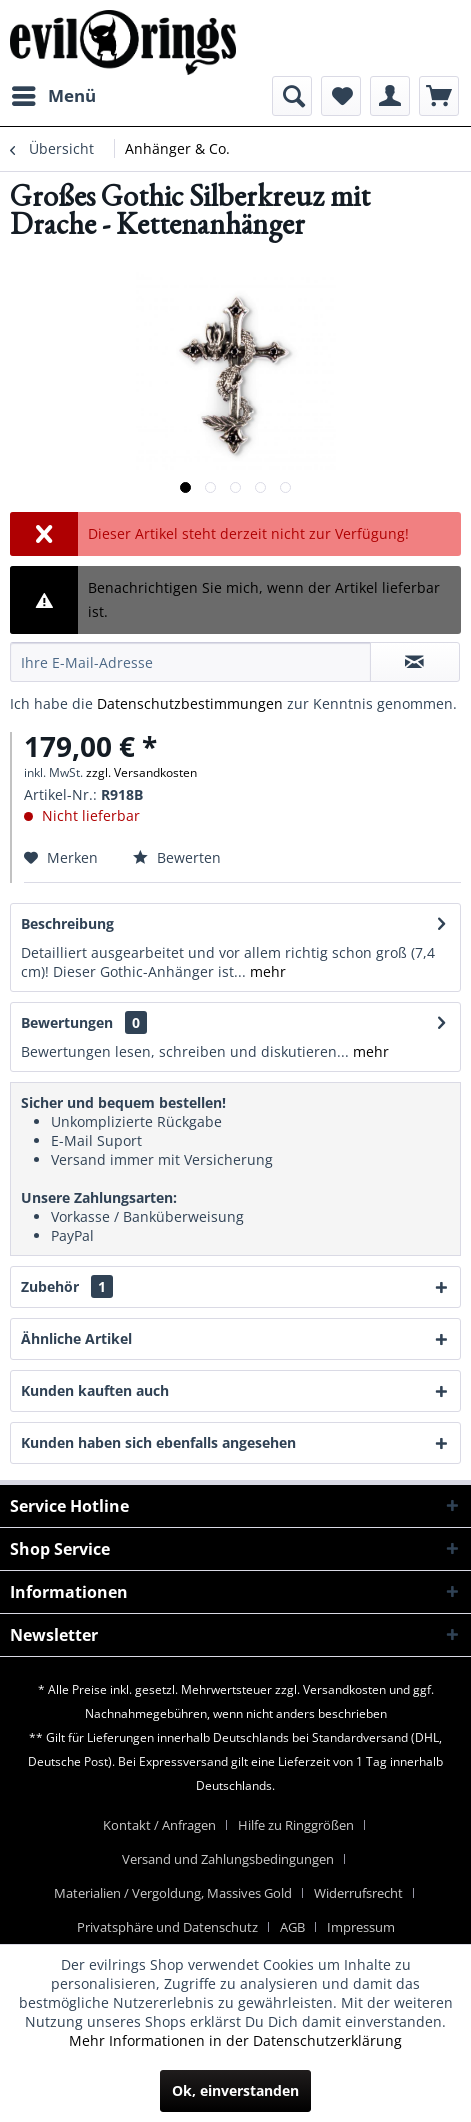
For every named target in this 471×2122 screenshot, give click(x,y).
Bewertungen (67, 1022)
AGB (292, 1927)
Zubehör (67, 1286)
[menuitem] (53, 96)
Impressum (361, 1927)
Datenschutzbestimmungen (190, 703)
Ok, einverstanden (235, 2090)
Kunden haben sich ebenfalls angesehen (158, 1442)
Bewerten (177, 857)
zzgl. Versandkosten (141, 772)
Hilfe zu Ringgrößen (296, 1825)
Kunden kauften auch (95, 1390)
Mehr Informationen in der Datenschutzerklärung (235, 2040)
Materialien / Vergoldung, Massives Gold (173, 1893)
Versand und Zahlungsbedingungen (228, 1859)
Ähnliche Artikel (76, 1338)
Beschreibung (67, 923)
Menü (54, 93)
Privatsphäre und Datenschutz (167, 1927)
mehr (266, 971)
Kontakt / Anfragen (159, 1825)
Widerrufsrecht (358, 1893)
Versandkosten (344, 1689)
